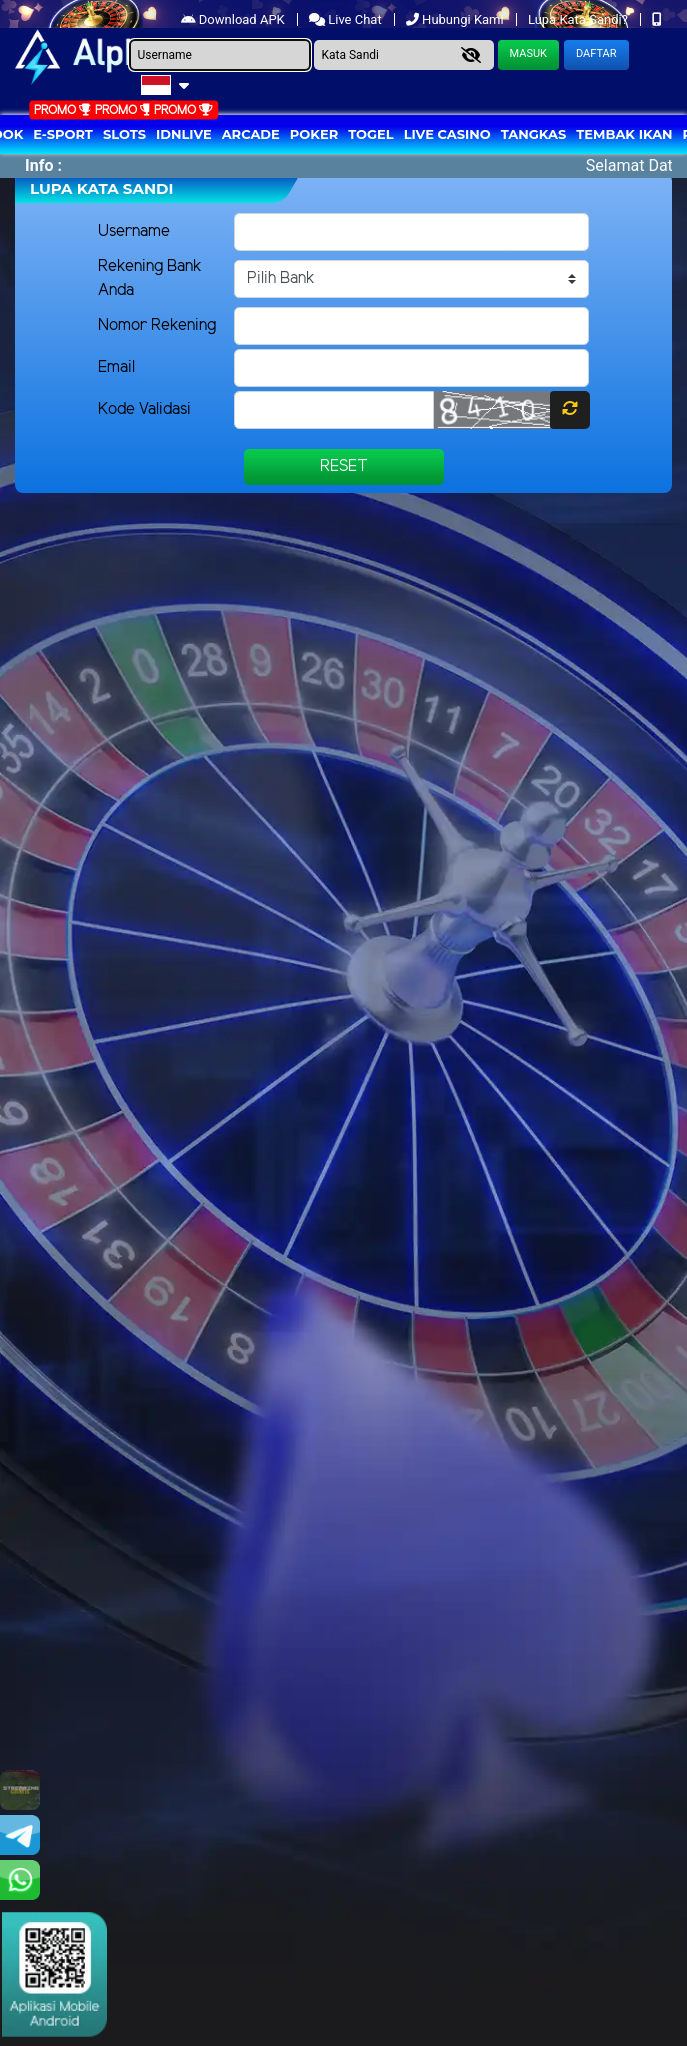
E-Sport (63, 134)
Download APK (234, 19)
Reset (344, 466)
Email (116, 367)
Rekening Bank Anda (150, 278)
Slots (124, 134)
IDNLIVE (184, 134)
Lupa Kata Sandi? (579, 19)
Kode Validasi (144, 409)
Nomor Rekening (157, 325)
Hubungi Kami (456, 19)
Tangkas (534, 134)
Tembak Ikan (624, 134)
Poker (314, 134)
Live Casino (447, 134)
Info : (43, 165)
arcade (251, 134)
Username (134, 231)
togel (370, 134)
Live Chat (347, 19)
